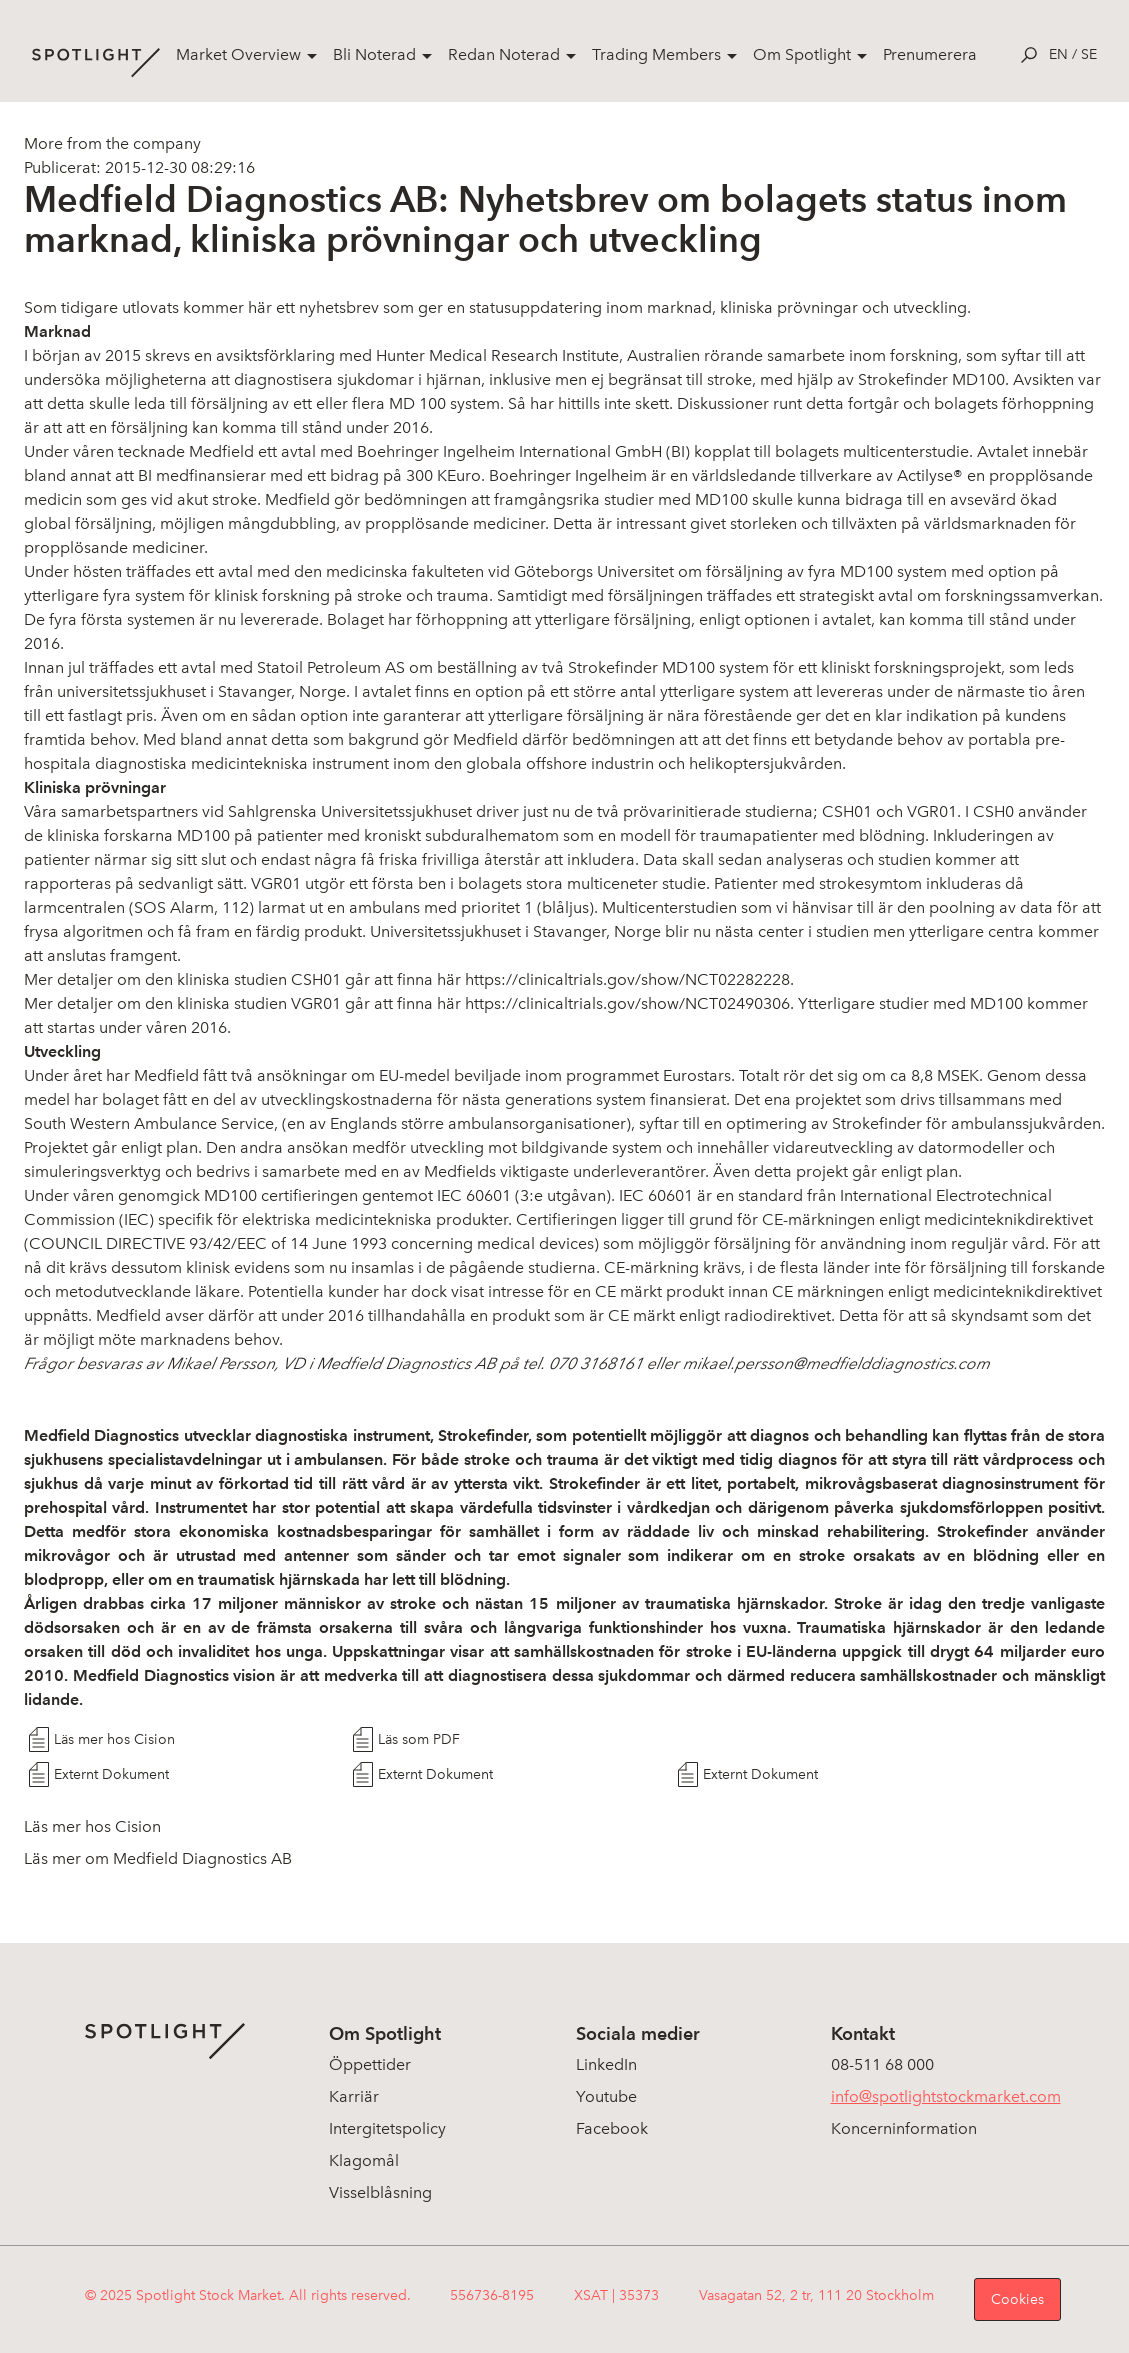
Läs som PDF (419, 1739)
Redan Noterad (504, 54)
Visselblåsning (380, 2192)
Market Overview (238, 54)
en (1058, 54)
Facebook (612, 2128)
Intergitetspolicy (387, 2128)
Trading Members (656, 54)
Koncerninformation (904, 2128)
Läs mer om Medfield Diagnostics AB (158, 1858)
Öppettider (370, 2064)
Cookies (1017, 2299)
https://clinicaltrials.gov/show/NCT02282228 (627, 979)
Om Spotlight (802, 54)
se (1089, 54)
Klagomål (364, 2160)
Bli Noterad (374, 54)
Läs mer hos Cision (114, 1739)
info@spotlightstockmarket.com (946, 2096)
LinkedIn (606, 2064)
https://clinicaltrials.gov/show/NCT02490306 (627, 1003)
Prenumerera (930, 54)
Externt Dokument (111, 1774)
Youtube (606, 2096)
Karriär (354, 2096)
